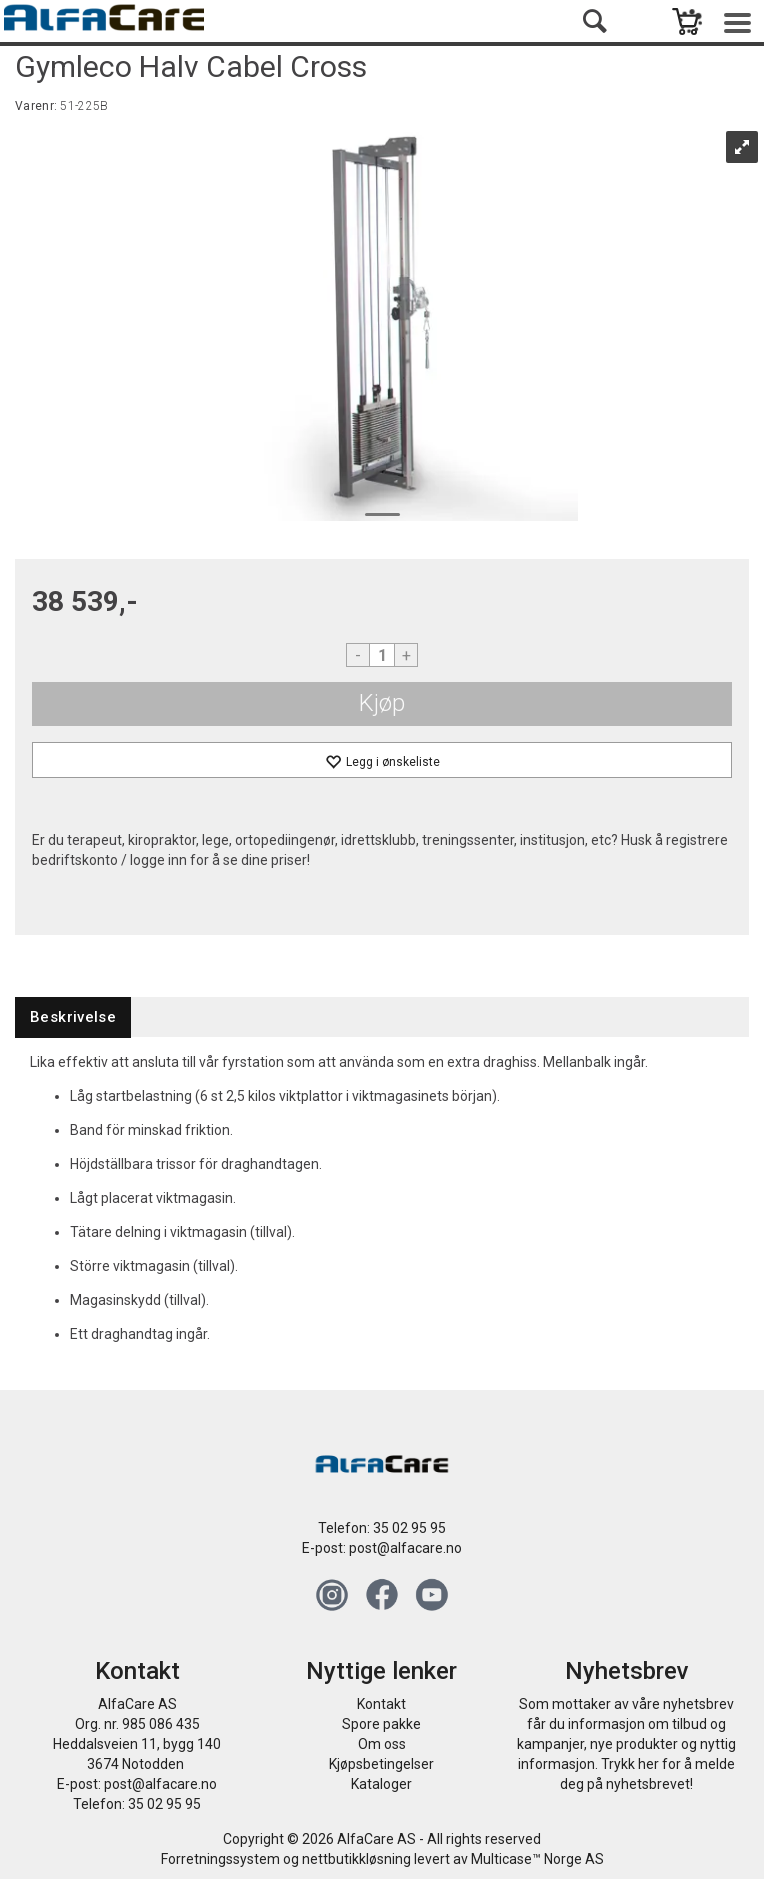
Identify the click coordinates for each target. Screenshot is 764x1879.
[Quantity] (382, 655)
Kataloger (381, 1784)
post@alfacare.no (405, 1548)
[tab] (73, 1017)
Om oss (382, 1744)
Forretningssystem (220, 1859)
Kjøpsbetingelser (381, 1764)
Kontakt (381, 1704)
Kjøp (382, 703)
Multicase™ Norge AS (537, 1859)
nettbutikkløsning (356, 1859)
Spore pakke (381, 1724)
